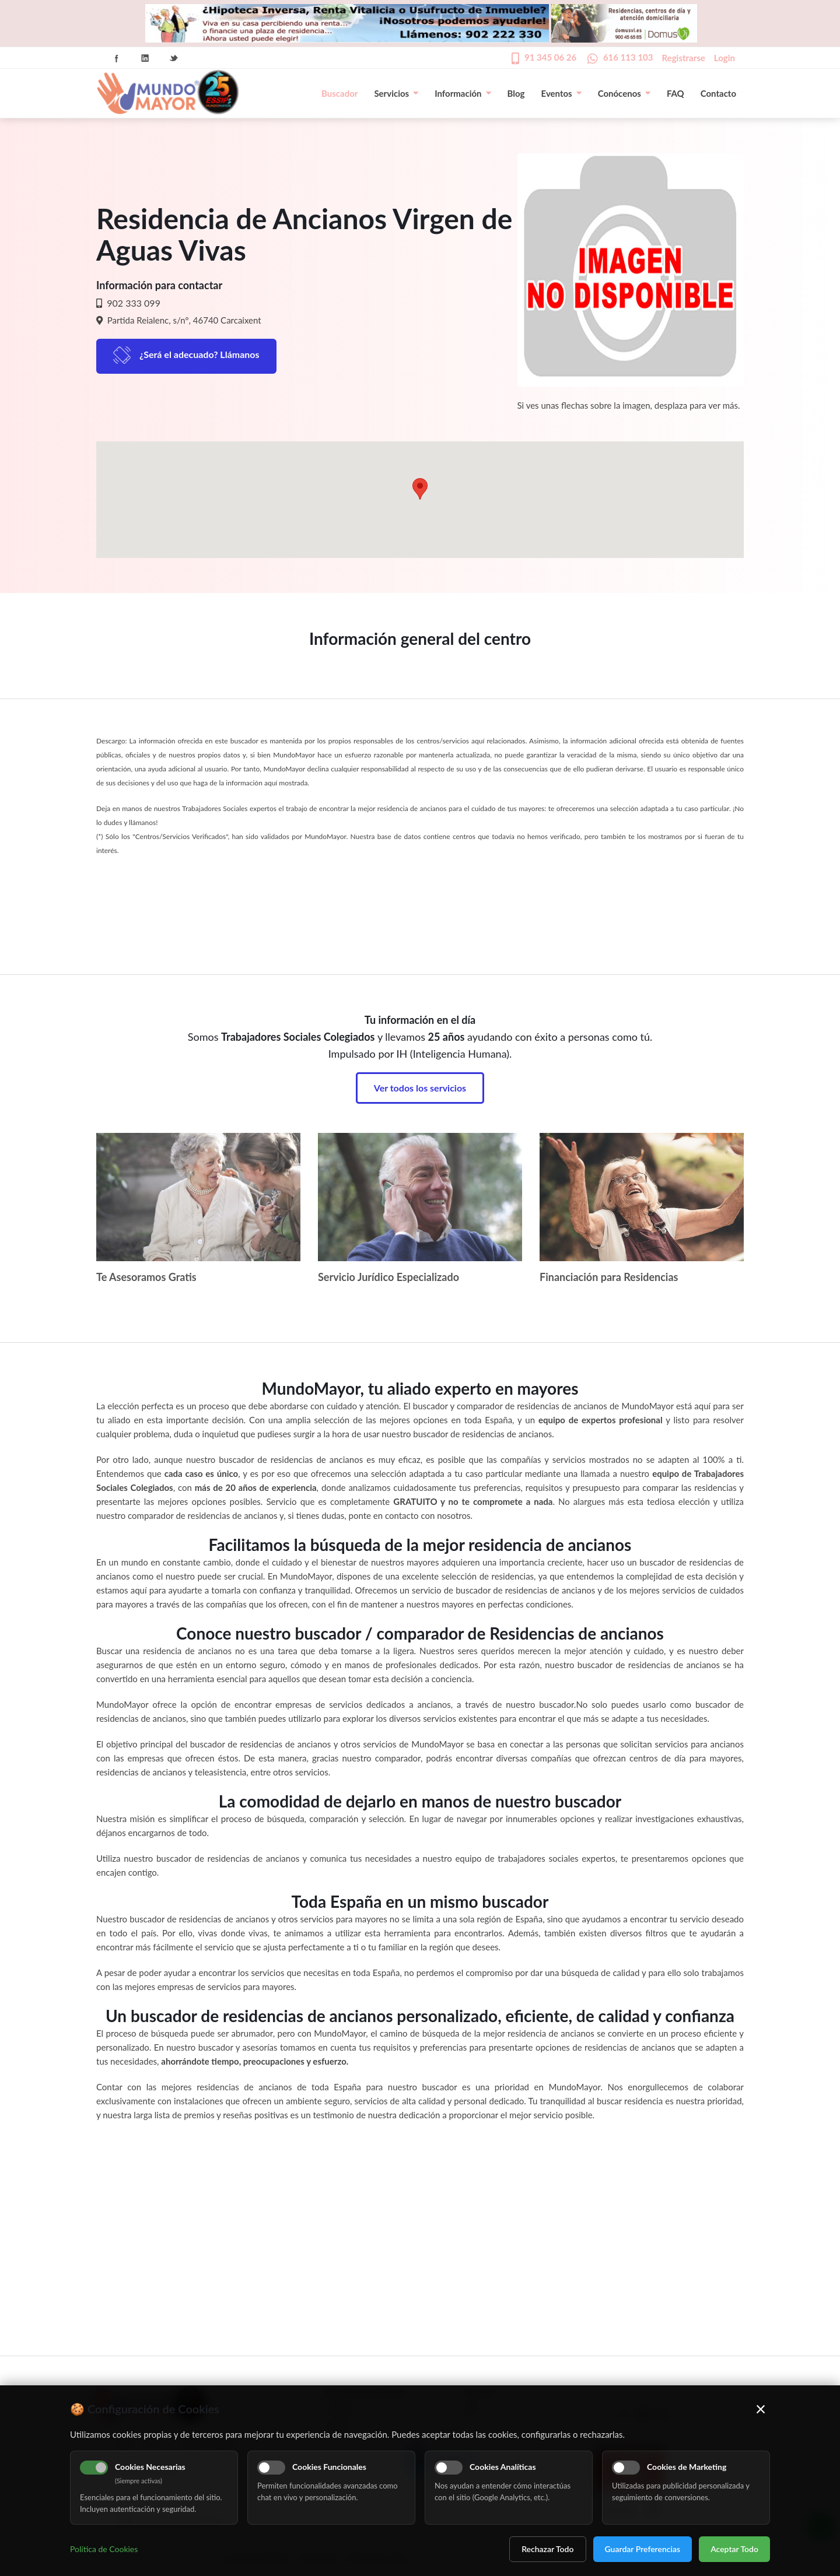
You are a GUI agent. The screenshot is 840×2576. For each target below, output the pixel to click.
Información (463, 93)
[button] (420, 489)
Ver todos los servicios (420, 1087)
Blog (516, 93)
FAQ (675, 93)
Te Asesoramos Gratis (146, 1277)
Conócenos (624, 93)
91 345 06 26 (550, 57)
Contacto (718, 93)
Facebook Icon (116, 58)
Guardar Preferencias (643, 2549)
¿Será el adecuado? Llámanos (199, 354)
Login (724, 57)
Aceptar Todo (734, 2549)
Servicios (396, 93)
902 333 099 (132, 302)
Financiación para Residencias (609, 1277)
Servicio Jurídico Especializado (388, 1277)
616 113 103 (628, 57)
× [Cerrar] (760, 2408)
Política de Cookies (104, 2549)
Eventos (561, 93)
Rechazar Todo (547, 2549)
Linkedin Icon (145, 58)
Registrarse (683, 57)
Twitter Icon (174, 58)
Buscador (339, 93)
